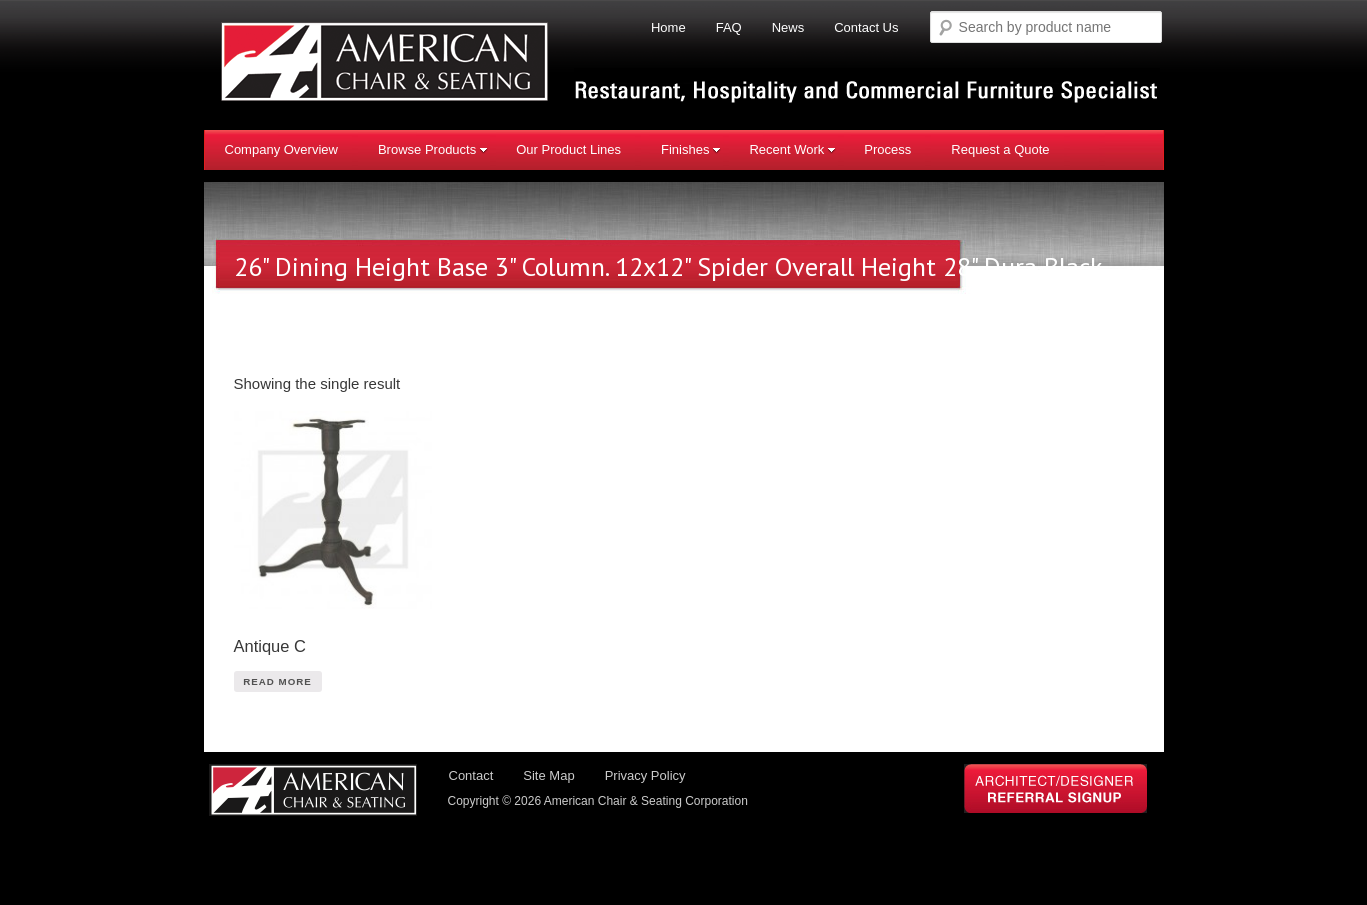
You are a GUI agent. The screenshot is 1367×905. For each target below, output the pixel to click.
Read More (277, 681)
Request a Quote (1000, 149)
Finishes (691, 149)
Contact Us (866, 27)
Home (668, 27)
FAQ (729, 27)
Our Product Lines (568, 149)
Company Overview (281, 149)
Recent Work (792, 149)
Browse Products (433, 149)
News (788, 27)
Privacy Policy (645, 775)
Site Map (548, 775)
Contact (471, 775)
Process (887, 149)
